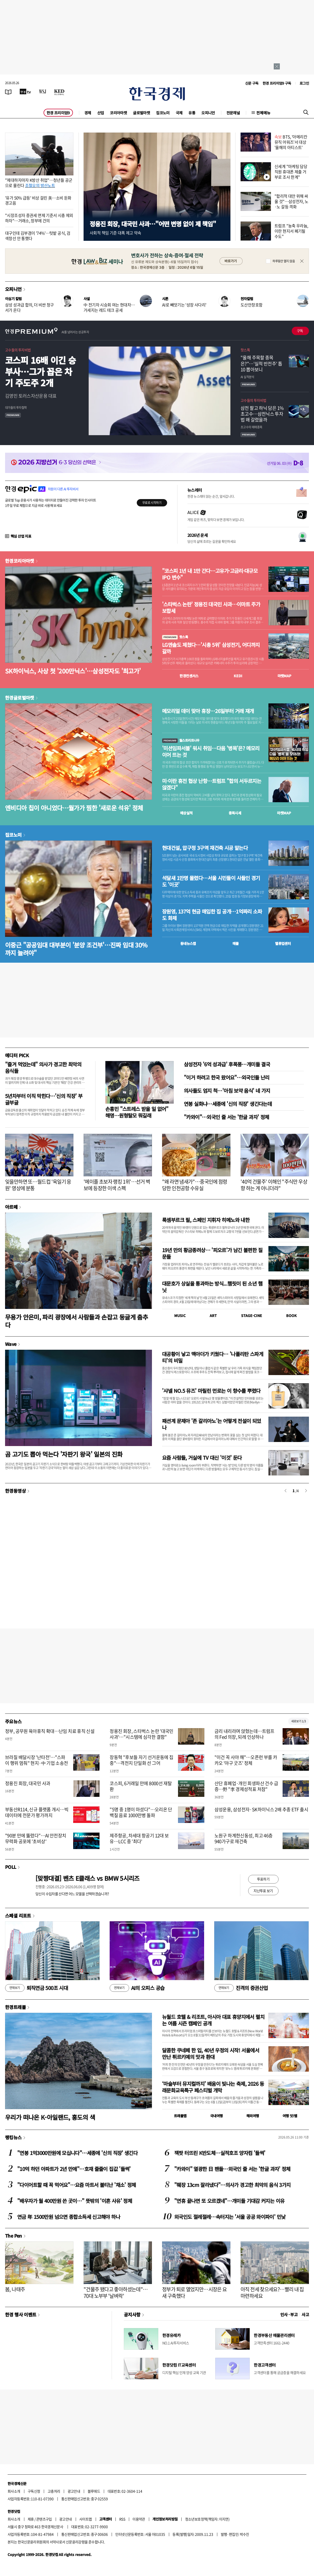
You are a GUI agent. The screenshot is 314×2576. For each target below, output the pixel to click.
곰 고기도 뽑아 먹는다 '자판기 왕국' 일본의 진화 (64, 1454)
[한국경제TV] (25, 91)
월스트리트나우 (181, 740)
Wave (10, 1344)
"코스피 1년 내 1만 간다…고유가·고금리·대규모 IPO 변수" (210, 574)
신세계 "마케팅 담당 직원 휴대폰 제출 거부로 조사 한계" (290, 171)
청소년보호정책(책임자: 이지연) (207, 2519)
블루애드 (94, 2491)
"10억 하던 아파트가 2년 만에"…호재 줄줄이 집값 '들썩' (74, 2168)
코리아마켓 (118, 112)
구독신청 (34, 2491)
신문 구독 (252, 83)
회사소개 (14, 2491)
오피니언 (208, 112)
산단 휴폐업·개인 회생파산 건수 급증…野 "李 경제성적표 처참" (246, 1786)
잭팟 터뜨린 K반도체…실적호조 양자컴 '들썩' (219, 2153)
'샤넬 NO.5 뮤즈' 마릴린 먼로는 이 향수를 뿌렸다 (211, 1390)
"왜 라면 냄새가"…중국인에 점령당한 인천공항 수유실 (194, 1185)
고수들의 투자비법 (18, 349)
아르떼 (11, 1206)
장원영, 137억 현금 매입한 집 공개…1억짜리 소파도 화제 (212, 914)
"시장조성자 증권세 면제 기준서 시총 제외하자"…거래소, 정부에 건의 (39, 218)
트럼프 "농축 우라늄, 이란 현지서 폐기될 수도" (291, 231)
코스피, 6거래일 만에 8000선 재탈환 (141, 1786)
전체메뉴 (263, 112)
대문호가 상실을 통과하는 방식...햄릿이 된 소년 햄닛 (212, 1287)
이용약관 (138, 2519)
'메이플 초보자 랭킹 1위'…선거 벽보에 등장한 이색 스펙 (117, 1185)
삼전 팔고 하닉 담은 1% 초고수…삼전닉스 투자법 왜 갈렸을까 (262, 414)
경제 (87, 112)
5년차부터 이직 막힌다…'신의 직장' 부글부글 (43, 1099)
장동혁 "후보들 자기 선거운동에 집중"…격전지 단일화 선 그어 (141, 1760)
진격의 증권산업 (241, 1988)
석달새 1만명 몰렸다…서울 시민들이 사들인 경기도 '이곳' (211, 881)
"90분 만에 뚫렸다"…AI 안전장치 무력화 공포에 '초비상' (35, 1838)
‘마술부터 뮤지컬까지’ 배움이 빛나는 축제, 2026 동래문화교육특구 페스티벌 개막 (213, 2087)
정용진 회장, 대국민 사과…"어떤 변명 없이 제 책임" (153, 223)
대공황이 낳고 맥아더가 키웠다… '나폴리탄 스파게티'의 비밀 (212, 1357)
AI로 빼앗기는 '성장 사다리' (184, 305)
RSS (122, 2519)
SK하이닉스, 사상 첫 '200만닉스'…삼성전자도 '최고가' (73, 671)
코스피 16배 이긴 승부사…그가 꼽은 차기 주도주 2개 (40, 371)
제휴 (31, 2519)
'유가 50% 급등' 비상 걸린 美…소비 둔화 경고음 (38, 200)
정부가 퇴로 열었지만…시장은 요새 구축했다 (194, 2292)
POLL (10, 1867)
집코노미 (163, 112)
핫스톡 (245, 349)
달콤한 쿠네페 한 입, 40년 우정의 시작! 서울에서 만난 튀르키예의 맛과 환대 (210, 2053)
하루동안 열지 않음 (283, 261)
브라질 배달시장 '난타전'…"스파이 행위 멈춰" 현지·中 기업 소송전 (36, 1760)
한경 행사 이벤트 (20, 2314)
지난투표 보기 (263, 1890)
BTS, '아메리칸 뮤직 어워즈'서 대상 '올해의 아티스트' (290, 142)
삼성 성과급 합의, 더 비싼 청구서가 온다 (29, 307)
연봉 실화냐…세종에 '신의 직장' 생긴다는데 (228, 1103)
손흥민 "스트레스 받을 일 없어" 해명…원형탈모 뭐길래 (136, 1112)
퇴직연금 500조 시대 (36, 1988)
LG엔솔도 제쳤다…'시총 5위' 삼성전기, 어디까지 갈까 (211, 648)
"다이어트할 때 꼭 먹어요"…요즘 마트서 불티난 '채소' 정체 (76, 2184)
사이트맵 (85, 2519)
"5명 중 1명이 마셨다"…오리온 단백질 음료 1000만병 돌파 (141, 1812)
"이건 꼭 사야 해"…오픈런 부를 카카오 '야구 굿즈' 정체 (245, 1760)
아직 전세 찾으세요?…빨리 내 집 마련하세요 (272, 2292)
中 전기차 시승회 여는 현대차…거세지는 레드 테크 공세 (109, 307)
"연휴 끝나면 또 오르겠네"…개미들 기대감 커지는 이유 (229, 2200)
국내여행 (216, 2115)
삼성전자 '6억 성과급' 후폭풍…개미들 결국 (227, 1064)
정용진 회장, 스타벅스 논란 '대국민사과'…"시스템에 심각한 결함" (141, 1734)
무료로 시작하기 (151, 502)
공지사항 (132, 2314)
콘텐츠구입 (44, 2519)
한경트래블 (15, 2007)
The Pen (13, 2235)
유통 (191, 112)
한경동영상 (15, 1490)
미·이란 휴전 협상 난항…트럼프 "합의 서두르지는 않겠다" (211, 784)
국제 (179, 112)
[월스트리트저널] (42, 91)
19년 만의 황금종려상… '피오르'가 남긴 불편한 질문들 (212, 1253)
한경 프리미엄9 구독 (277, 83)
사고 (305, 2314)
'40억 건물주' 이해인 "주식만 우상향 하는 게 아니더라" (274, 1185)
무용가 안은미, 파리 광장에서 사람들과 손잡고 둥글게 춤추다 (76, 1321)
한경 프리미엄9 (58, 112)
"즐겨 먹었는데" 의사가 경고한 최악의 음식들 (43, 1067)
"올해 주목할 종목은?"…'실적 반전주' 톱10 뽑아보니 (261, 363)
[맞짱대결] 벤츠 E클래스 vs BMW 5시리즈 (87, 1878)
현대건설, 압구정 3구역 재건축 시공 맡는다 (205, 848)
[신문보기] (8, 91)
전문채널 (233, 112)
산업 (100, 112)
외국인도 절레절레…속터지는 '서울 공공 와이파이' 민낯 (229, 2216)
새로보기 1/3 (298, 1721)
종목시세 (235, 812)
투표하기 (263, 1878)
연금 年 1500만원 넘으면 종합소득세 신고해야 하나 (68, 2216)
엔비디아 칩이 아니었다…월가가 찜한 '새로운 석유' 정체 (74, 808)
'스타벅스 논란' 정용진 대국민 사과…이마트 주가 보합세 (211, 607)
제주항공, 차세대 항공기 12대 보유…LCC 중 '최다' (139, 1838)
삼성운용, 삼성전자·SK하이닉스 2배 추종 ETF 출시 (261, 1809)
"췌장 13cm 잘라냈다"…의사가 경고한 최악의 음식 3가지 (232, 2184)
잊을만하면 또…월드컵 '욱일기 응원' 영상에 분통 (38, 1185)
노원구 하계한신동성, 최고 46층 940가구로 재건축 (243, 1838)
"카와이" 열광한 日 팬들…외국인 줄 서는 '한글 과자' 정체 (232, 2168)
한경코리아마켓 (19, 560)
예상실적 (186, 812)
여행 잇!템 (290, 2115)
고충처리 (54, 2491)
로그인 (304, 83)
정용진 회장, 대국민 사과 (27, 1783)
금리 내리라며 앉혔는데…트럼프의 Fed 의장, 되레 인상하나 (244, 1734)
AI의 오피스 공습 (137, 1988)
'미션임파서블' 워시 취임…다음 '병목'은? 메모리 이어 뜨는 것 (211, 751)
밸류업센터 (283, 943)
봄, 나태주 (15, 2289)
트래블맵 (180, 2115)
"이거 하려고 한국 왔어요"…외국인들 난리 (226, 1077)
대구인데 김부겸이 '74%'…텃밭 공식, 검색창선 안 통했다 (37, 235)
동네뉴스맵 (188, 943)
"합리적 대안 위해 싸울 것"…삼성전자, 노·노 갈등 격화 (291, 201)
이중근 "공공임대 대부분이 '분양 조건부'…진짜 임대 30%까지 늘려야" (76, 949)
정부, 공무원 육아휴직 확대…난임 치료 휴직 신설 (49, 1731)
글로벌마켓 (141, 112)
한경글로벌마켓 (19, 697)
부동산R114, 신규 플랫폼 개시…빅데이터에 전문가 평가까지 (37, 1812)
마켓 (284, 675)
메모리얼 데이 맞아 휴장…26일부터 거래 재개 (208, 711)
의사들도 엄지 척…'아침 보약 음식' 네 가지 (227, 1090)
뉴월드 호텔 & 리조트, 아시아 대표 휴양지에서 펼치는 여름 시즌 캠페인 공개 (213, 2020)
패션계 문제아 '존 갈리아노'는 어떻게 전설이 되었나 (211, 1424)
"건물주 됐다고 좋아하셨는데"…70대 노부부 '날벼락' (116, 2292)
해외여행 (252, 2115)
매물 (235, 943)
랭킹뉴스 (13, 2137)
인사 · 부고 (289, 2314)
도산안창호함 (251, 305)
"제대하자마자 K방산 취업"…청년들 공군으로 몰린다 (38, 182)
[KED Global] (59, 91)
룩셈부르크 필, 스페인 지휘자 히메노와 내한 (205, 1219)
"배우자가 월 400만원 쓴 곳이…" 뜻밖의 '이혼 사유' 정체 (74, 2200)
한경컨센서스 (189, 675)
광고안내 (74, 2491)
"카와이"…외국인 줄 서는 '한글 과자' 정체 (226, 1117)
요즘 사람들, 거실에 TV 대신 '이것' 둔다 (202, 1457)
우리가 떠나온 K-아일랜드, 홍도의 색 (50, 2117)
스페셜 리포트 (18, 1915)
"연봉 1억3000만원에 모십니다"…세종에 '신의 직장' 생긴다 (77, 2153)
